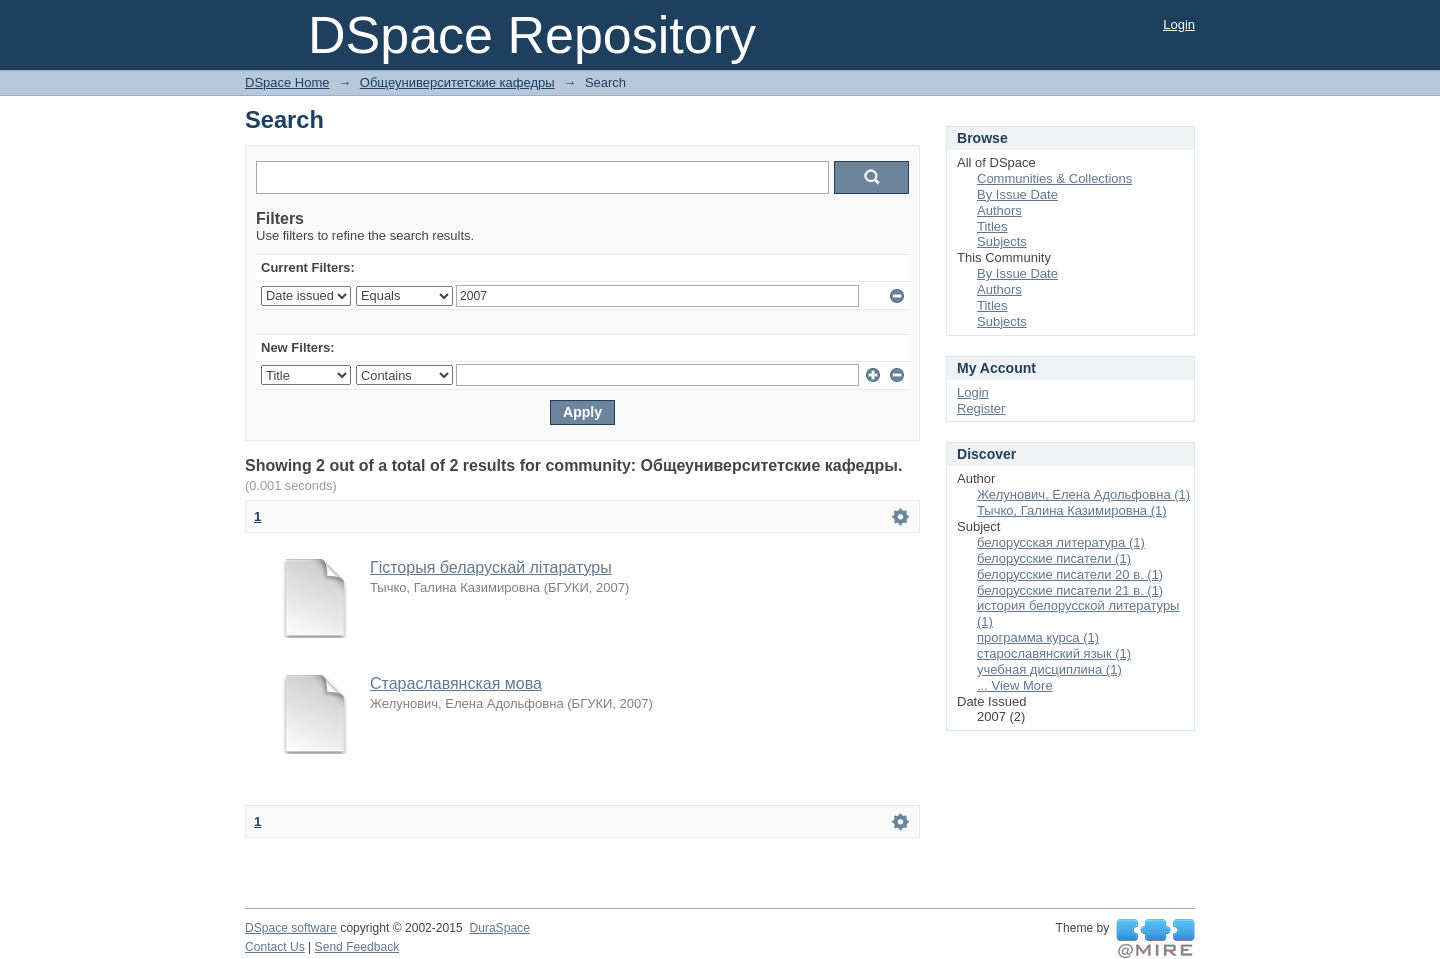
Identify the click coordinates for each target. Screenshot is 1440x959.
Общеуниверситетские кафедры (457, 82)
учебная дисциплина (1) (1049, 669)
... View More (1015, 685)
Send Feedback (357, 947)
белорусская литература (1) (1061, 542)
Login (1179, 24)
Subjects (1002, 241)
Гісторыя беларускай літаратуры (491, 567)
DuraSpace (499, 928)
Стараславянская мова (456, 683)
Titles (992, 226)
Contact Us (275, 947)
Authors (999, 210)
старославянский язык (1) (1054, 653)
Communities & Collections (1054, 178)
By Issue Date (1017, 194)
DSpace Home (287, 82)
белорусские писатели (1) (1054, 558)
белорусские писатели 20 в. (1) (1070, 574)
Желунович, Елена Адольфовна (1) (1083, 494)
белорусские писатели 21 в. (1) (1070, 590)
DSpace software (291, 928)
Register (981, 408)
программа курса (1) (1038, 637)
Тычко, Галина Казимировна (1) (1072, 510)
